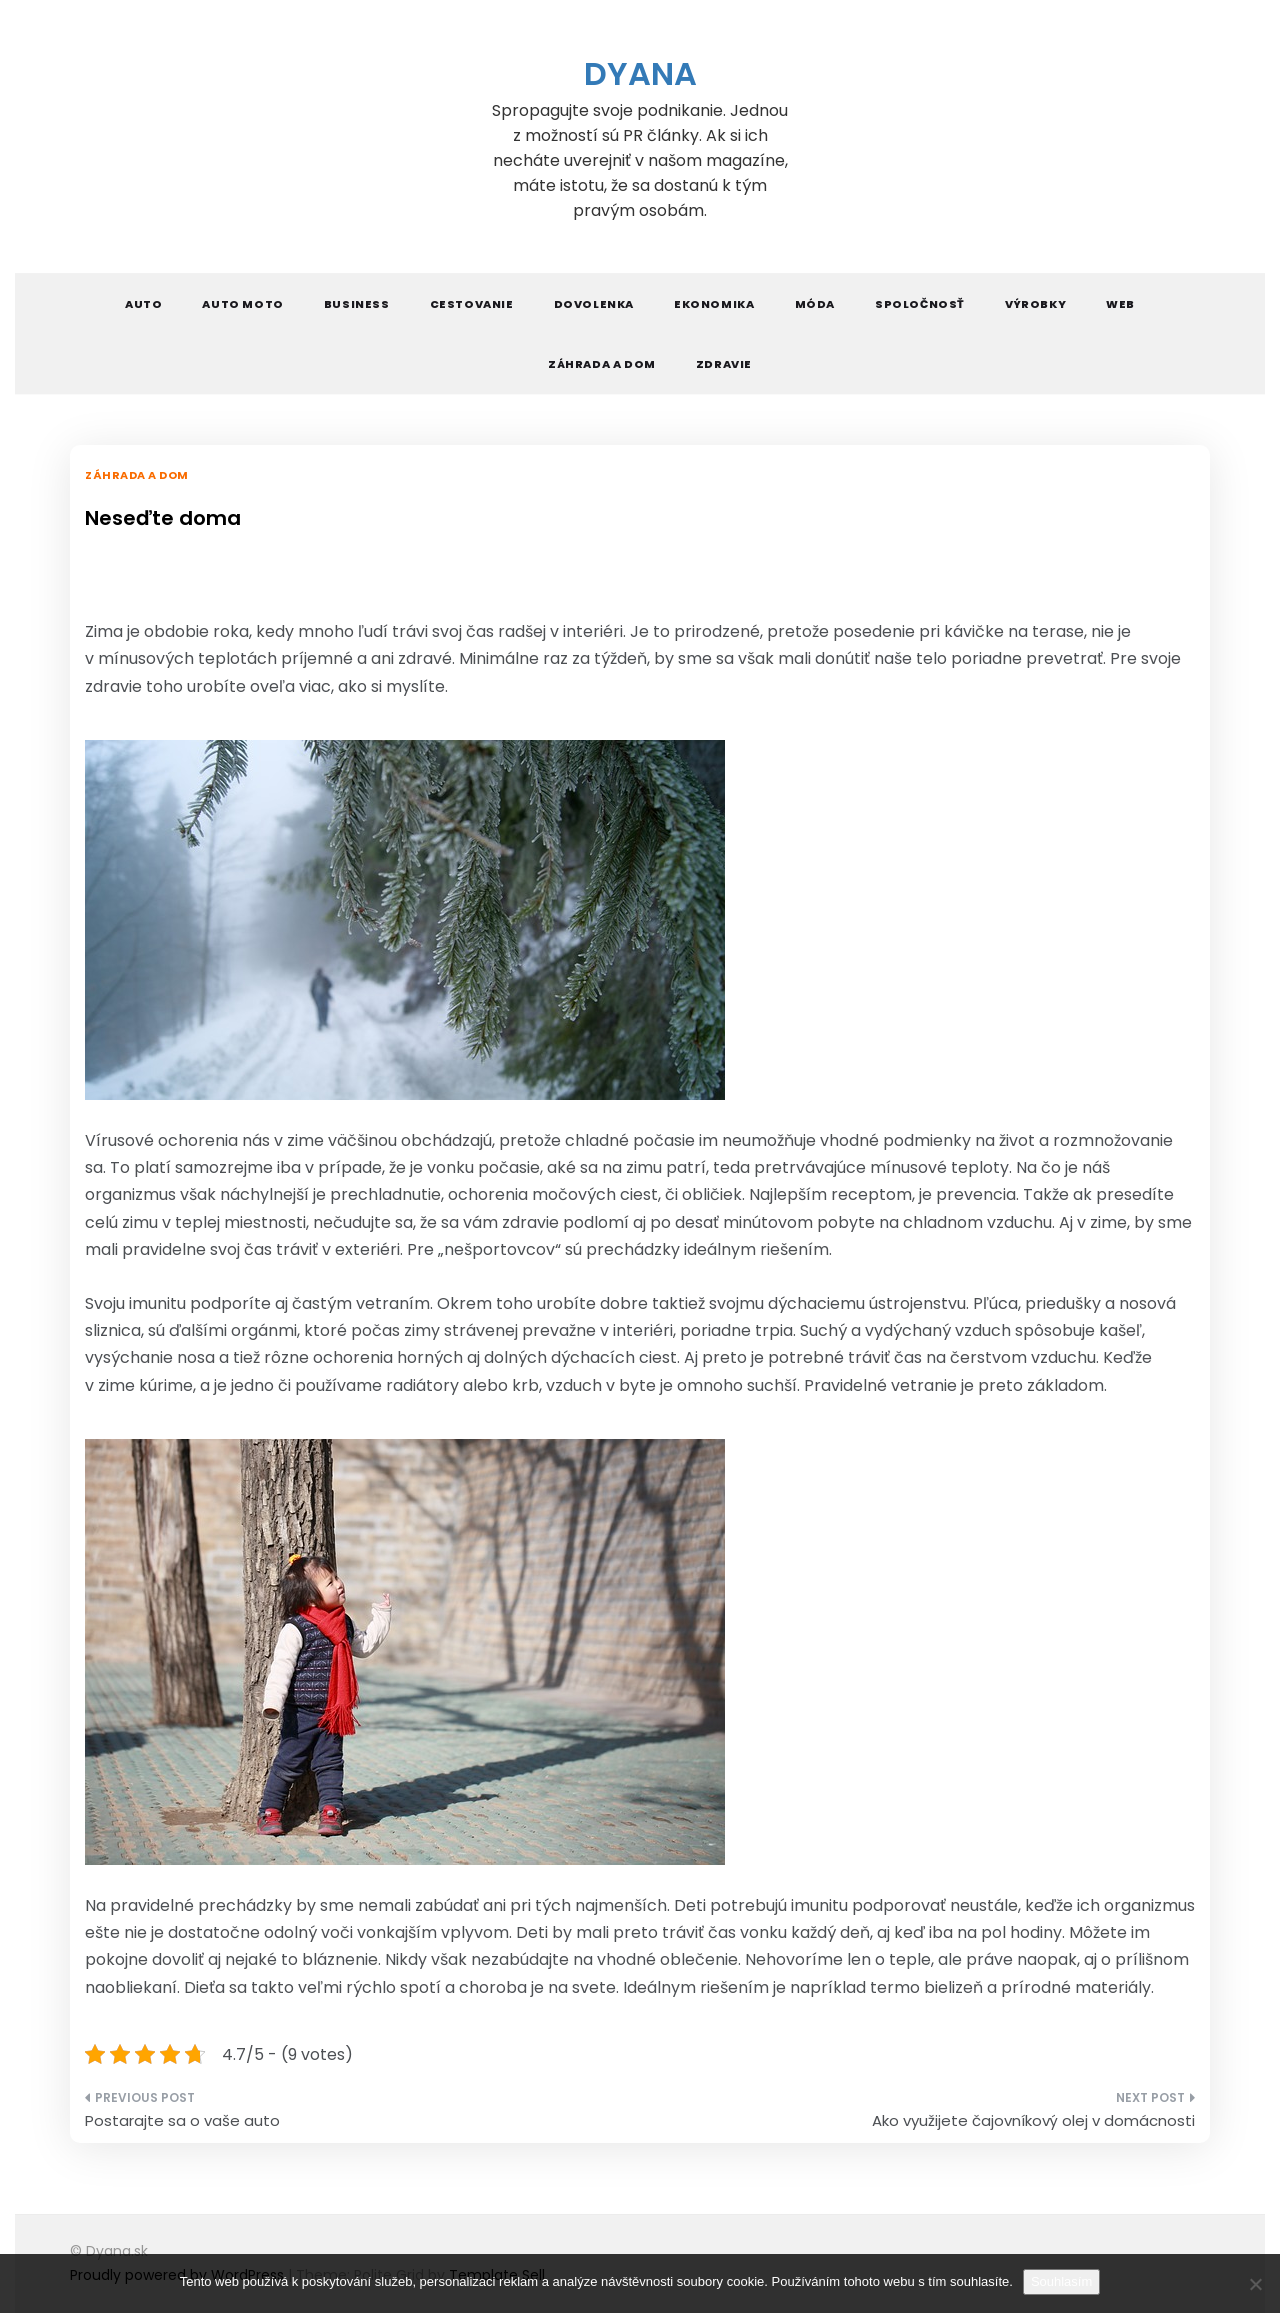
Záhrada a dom (602, 364)
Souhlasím (1061, 2281)
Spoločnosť (920, 304)
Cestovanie (472, 304)
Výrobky (1035, 304)
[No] (1255, 2284)
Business (357, 304)
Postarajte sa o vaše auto (182, 2120)
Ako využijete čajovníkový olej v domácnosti (1033, 2120)
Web (1120, 304)
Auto (143, 304)
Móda (815, 304)
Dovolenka (594, 304)
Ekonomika (714, 304)
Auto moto (242, 304)
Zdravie (724, 364)
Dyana (640, 73)
